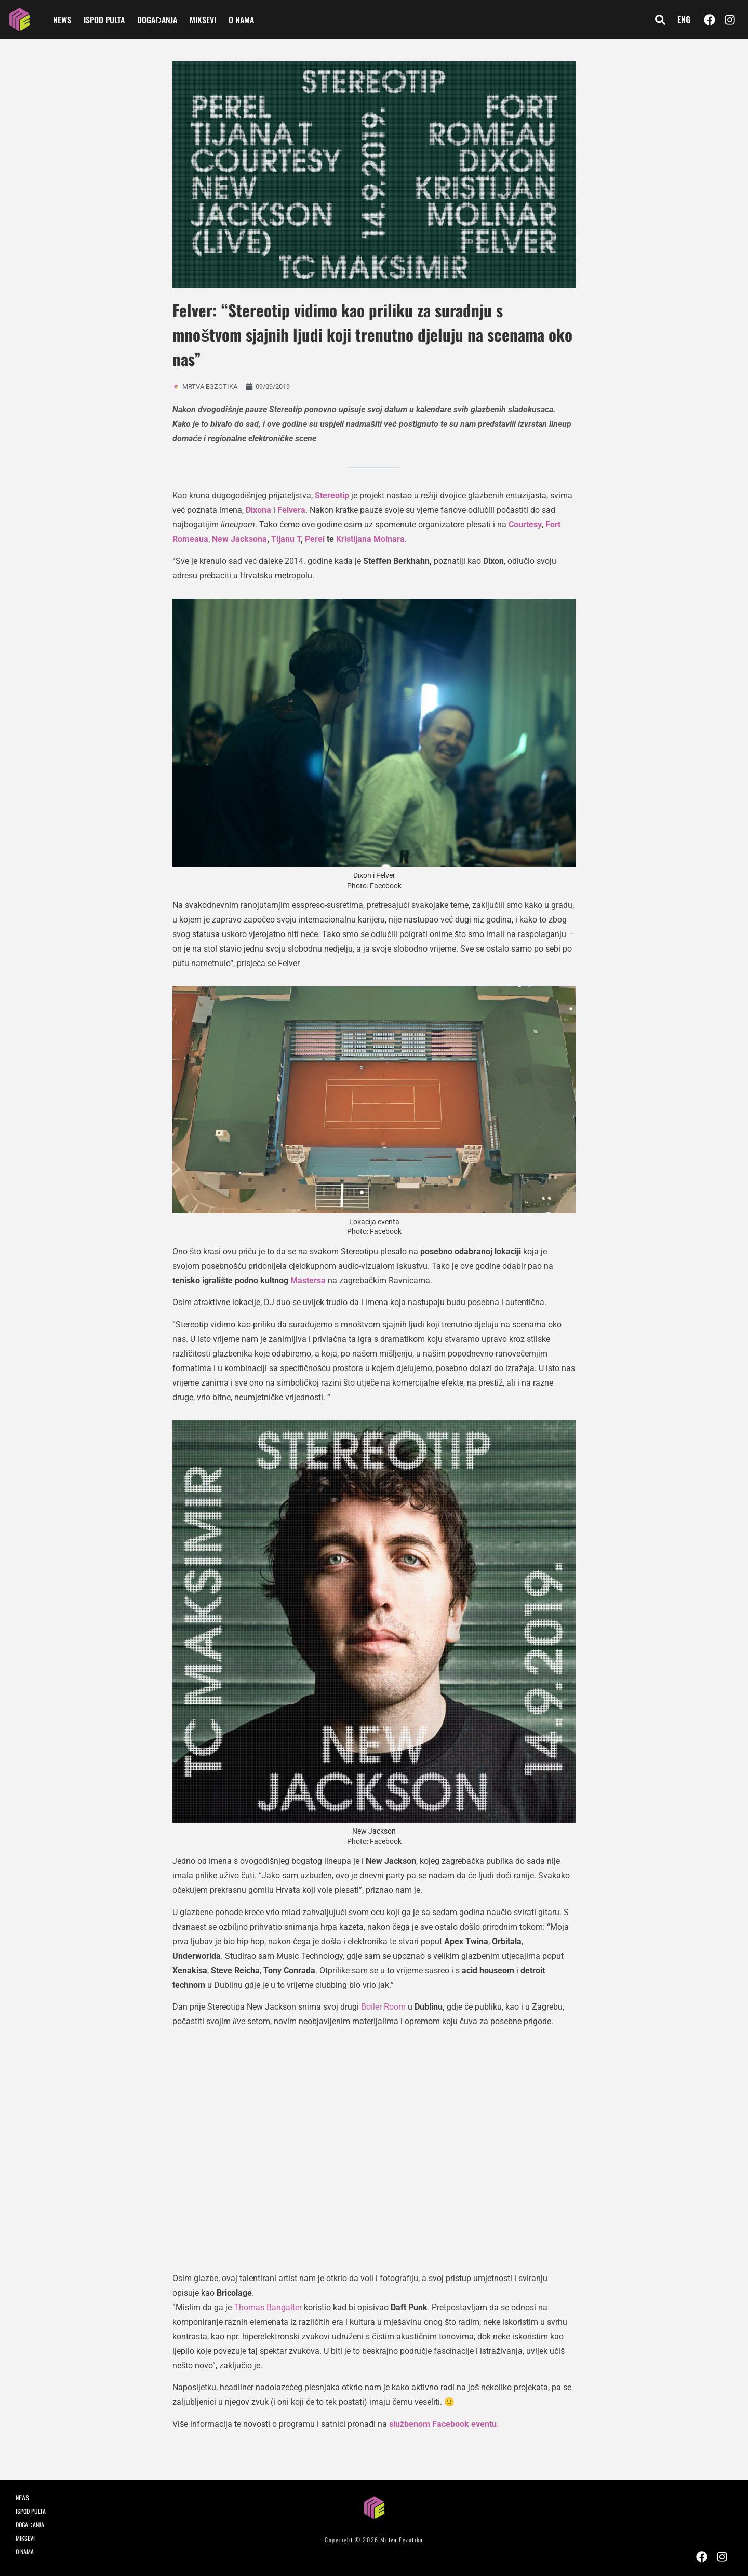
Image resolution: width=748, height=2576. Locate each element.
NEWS (62, 19)
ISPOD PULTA (104, 19)
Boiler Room (383, 2007)
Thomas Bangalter (268, 2307)
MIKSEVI (203, 19)
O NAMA (241, 19)
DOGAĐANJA (157, 19)
